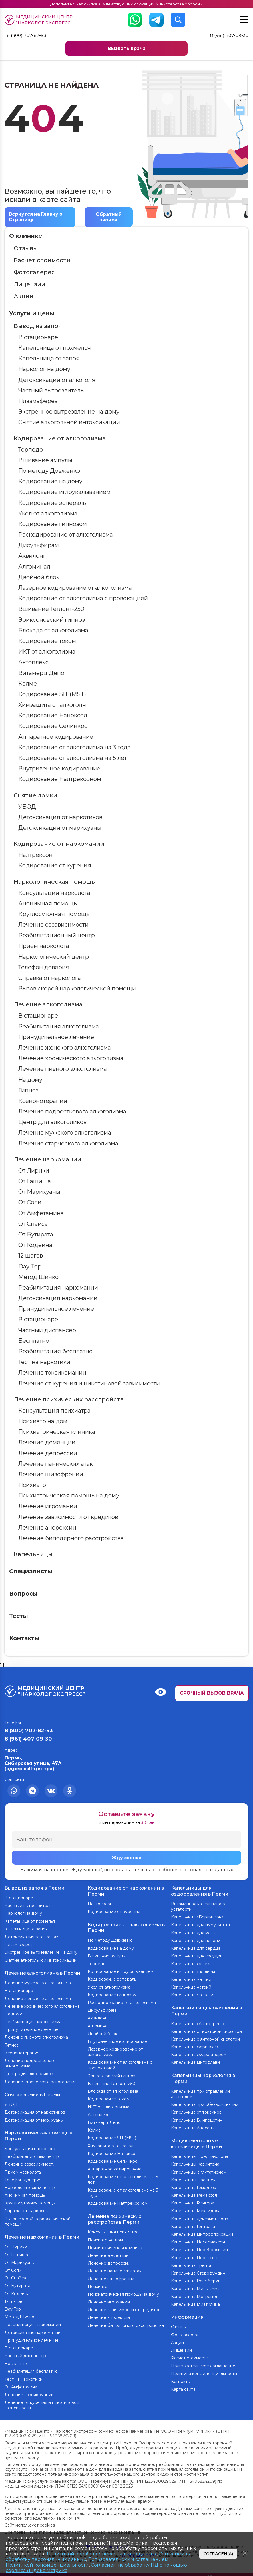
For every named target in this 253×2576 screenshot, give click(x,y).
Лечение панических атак (55, 1464)
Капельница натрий (191, 1986)
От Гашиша (34, 1181)
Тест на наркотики (44, 1362)
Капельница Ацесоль (192, 2125)
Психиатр (32, 1485)
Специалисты (30, 1571)
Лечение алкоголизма (48, 1004)
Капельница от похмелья (54, 348)
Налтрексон (35, 855)
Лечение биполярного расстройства (71, 1538)
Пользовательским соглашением (128, 2559)
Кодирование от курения (54, 865)
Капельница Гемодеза (193, 2183)
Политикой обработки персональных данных (102, 2554)
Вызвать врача (127, 48)
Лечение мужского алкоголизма (64, 1133)
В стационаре (38, 337)
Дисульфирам (38, 545)
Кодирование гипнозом (52, 524)
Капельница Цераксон (194, 2254)
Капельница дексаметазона (199, 2215)
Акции (23, 296)
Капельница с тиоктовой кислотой (206, 2029)
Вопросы (23, 1593)
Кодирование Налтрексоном (59, 779)
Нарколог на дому (44, 369)
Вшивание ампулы (45, 460)
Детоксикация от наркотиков (60, 817)
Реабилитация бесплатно (55, 1351)
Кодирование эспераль (52, 503)
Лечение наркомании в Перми (42, 2232)
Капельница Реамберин (196, 2277)
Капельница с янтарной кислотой (205, 2037)
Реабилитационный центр (56, 935)
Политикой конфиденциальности (47, 2565)
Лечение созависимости (53, 924)
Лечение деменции (46, 1442)
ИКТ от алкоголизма (46, 651)
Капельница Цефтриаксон (198, 2238)
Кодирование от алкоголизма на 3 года (74, 747)
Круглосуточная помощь (54, 914)
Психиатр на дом (42, 1421)
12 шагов (30, 1255)
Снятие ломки (35, 795)
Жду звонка (126, 1858)
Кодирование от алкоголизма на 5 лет (72, 758)
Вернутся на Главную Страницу (36, 217)
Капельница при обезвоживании (204, 2101)
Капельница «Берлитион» (197, 1916)
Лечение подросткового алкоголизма (72, 1111)
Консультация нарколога (54, 893)
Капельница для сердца (195, 1947)
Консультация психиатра (54, 1410)
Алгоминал (34, 566)
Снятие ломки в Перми (32, 2092)
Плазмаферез (37, 401)
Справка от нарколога (49, 978)
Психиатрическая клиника (56, 1432)
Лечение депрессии (47, 1453)
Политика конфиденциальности (204, 2369)
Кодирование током (47, 641)
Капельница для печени (195, 1940)
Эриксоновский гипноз (51, 620)
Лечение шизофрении (50, 1474)
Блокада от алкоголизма (53, 630)
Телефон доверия (43, 967)
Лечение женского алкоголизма (64, 1047)
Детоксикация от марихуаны (59, 828)
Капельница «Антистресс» (198, 2022)
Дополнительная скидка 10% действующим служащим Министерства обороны (126, 4)
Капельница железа (191, 1963)
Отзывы (26, 248)
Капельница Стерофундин (198, 2269)
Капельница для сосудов (196, 1955)
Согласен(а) (218, 2553)
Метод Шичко (38, 1277)
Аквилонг (32, 556)
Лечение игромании (47, 1506)
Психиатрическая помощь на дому (68, 1495)
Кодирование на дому (50, 481)
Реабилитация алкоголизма (58, 1026)
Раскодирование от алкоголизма (65, 534)
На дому (30, 1080)
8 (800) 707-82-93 (28, 36)
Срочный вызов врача (212, 1693)
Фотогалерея (34, 272)
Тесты (18, 1616)
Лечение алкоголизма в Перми (42, 1972)
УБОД (27, 806)
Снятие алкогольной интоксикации (69, 422)
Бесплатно (33, 1341)
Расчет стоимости (42, 260)
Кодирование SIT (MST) (52, 694)
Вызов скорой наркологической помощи (77, 988)
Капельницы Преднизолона (199, 2152)
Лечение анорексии (47, 1527)
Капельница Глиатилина (195, 2300)
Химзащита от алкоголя (52, 705)
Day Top (29, 1266)
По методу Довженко (49, 471)
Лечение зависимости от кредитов (68, 1517)
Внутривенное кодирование (59, 768)
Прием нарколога (43, 946)
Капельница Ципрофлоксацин (202, 2230)
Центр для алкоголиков (52, 1122)
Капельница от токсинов (196, 2109)
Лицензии (29, 284)
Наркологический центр (53, 957)
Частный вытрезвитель (51, 390)
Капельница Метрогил (194, 2292)
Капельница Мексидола (195, 2207)
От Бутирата (35, 1234)
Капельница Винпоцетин (196, 2117)
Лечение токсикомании (52, 1372)
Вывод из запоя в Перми (35, 1887)
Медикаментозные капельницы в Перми (196, 2140)
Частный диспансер (47, 1330)
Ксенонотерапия (42, 1101)
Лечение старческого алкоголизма (68, 1143)
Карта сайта (183, 2384)
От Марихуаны (39, 1192)
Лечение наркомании (47, 1159)
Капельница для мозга (194, 1932)
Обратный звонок (109, 217)
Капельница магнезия (193, 1994)
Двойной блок (38, 577)
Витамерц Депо (41, 673)
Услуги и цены (31, 313)
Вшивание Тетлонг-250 (51, 609)
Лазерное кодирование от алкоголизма (75, 588)
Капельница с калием (193, 1970)
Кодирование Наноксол (52, 715)
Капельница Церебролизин (199, 2246)
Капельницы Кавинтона (195, 2160)
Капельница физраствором (198, 2053)
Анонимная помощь (47, 903)
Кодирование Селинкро (53, 726)
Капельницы (33, 1554)
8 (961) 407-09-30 (228, 36)
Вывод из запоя (38, 326)
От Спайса (33, 1224)
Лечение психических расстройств (69, 1399)
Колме (27, 683)
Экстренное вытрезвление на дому (68, 411)
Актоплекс (33, 662)
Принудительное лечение (56, 1037)
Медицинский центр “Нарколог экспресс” (40, 20)
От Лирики (33, 1170)
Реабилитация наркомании (58, 1287)
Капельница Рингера (192, 2199)
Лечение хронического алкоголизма (70, 1058)
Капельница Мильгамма (195, 2284)
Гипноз (28, 1090)
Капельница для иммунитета (200, 1924)
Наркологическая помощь (54, 882)
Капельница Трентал (192, 2261)
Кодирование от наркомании (59, 844)
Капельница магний (191, 1978)
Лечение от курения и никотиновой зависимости (89, 1383)
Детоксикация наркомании (57, 1298)
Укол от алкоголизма (47, 513)
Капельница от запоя (49, 358)
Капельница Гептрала (193, 2222)
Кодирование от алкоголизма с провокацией (83, 598)
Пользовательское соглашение (203, 2361)
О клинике (25, 236)
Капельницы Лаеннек (193, 2176)
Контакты (24, 1638)
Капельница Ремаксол (194, 2191)
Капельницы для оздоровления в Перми (199, 1890)
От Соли (29, 1202)
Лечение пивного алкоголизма (62, 1069)
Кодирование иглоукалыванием (64, 492)
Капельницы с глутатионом (198, 2168)
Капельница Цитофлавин (196, 2060)
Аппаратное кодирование (55, 737)
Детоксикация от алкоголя (56, 380)
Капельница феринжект (195, 2045)
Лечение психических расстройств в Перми (114, 2217)
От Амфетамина (41, 1213)
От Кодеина (35, 1245)
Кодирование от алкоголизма (60, 438)
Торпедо (30, 449)
